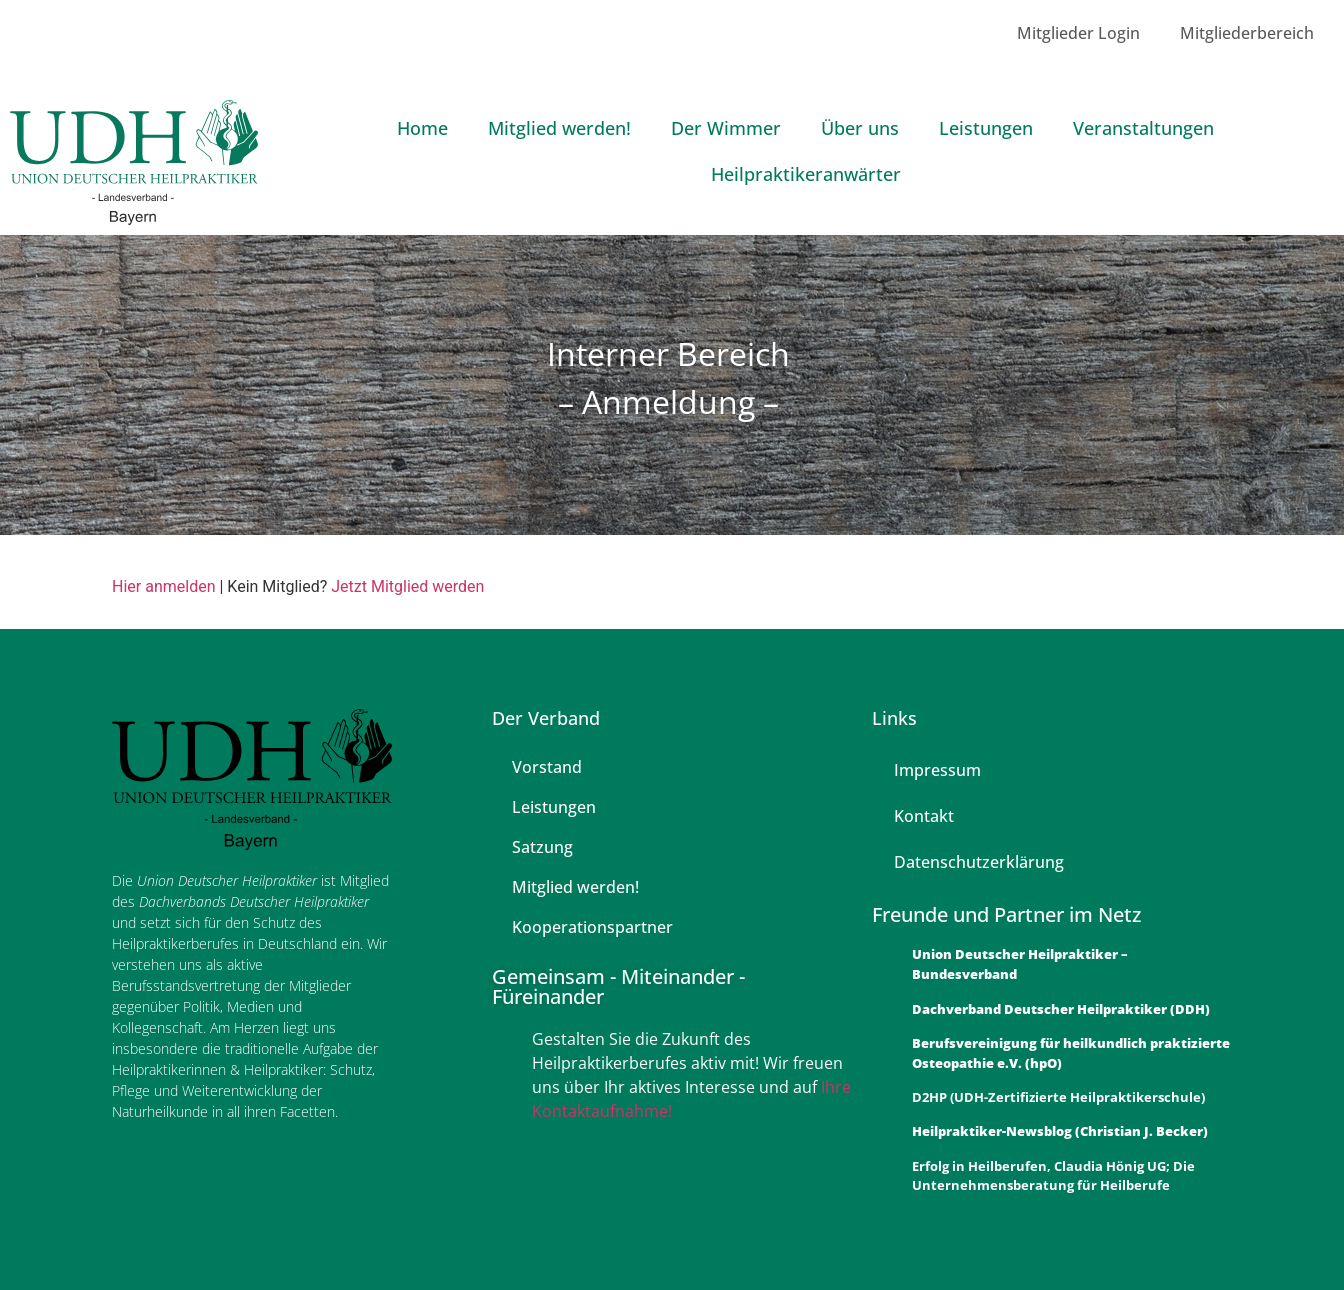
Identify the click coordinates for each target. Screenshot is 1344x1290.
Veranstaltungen (1143, 128)
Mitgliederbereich (1247, 33)
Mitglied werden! (559, 128)
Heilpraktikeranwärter (806, 174)
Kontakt (924, 816)
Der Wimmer (726, 128)
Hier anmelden (163, 586)
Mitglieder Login (1078, 33)
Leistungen (986, 128)
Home (422, 128)
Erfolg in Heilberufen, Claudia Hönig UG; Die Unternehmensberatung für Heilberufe (1053, 1176)
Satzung (542, 847)
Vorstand (547, 767)
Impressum (937, 770)
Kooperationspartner (592, 927)
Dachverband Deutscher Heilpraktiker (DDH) (1061, 1009)
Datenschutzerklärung (979, 862)
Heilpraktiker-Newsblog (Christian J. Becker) (1060, 1131)
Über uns (860, 128)
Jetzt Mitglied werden (407, 586)
